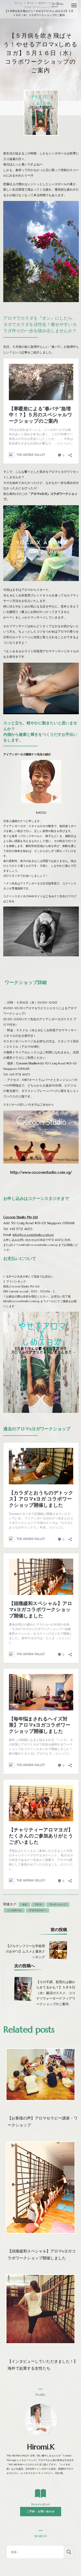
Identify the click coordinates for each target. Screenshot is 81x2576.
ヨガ (24, 1904)
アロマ (38, 1904)
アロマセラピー (37, 1910)
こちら (50, 896)
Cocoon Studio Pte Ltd (20, 1217)
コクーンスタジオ (17, 1276)
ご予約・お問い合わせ (41, 2511)
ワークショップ (57, 1904)
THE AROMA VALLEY (58, 5)
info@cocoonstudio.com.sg (33, 1235)
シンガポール (14, 1910)
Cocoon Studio (26, 1063)
